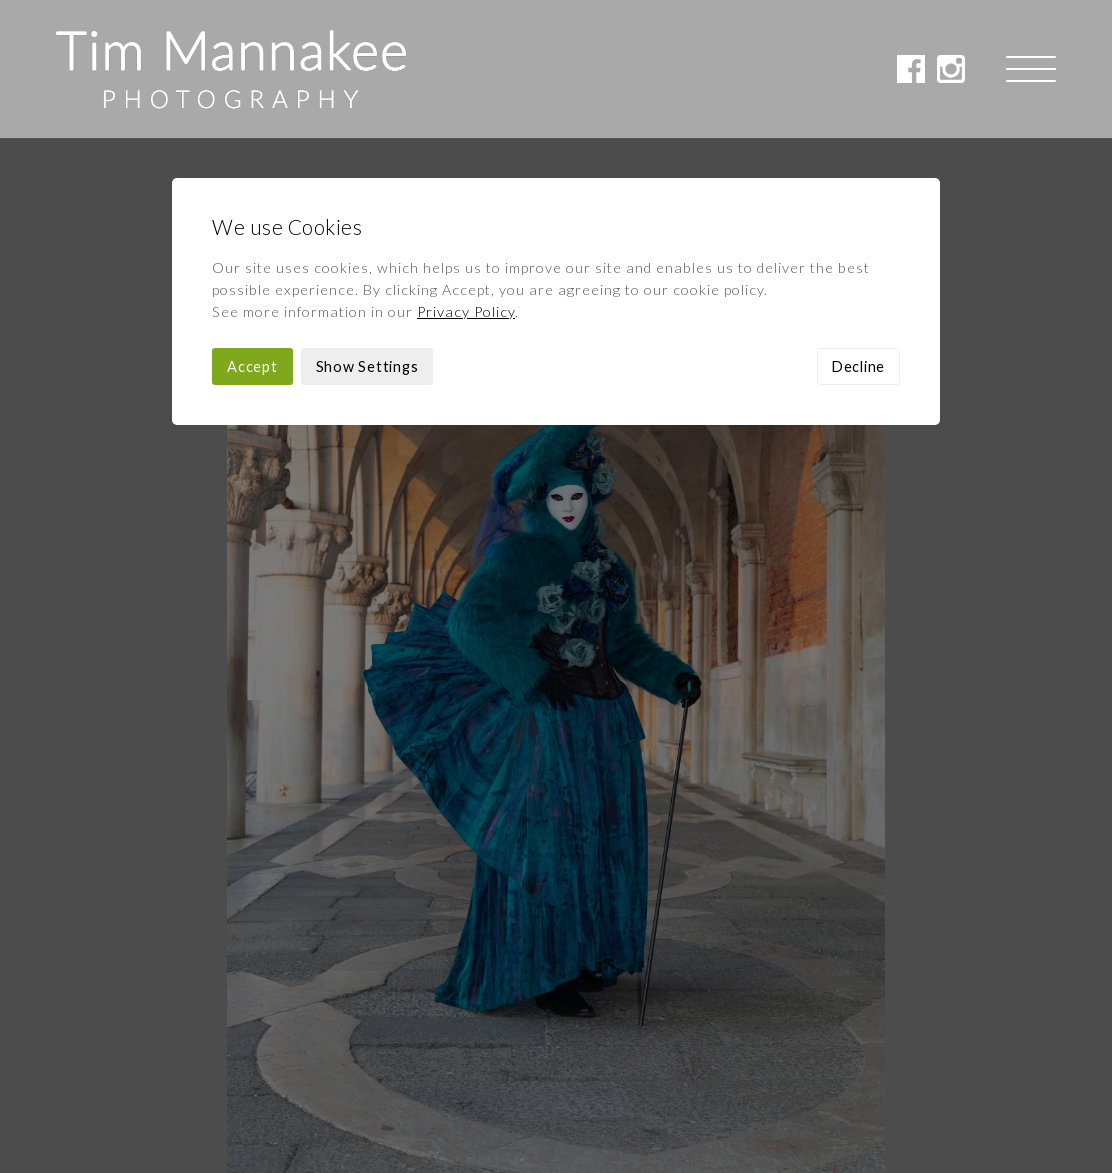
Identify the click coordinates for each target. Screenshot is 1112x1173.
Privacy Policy (466, 173)
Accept (252, 228)
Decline (858, 228)
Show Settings (367, 228)
